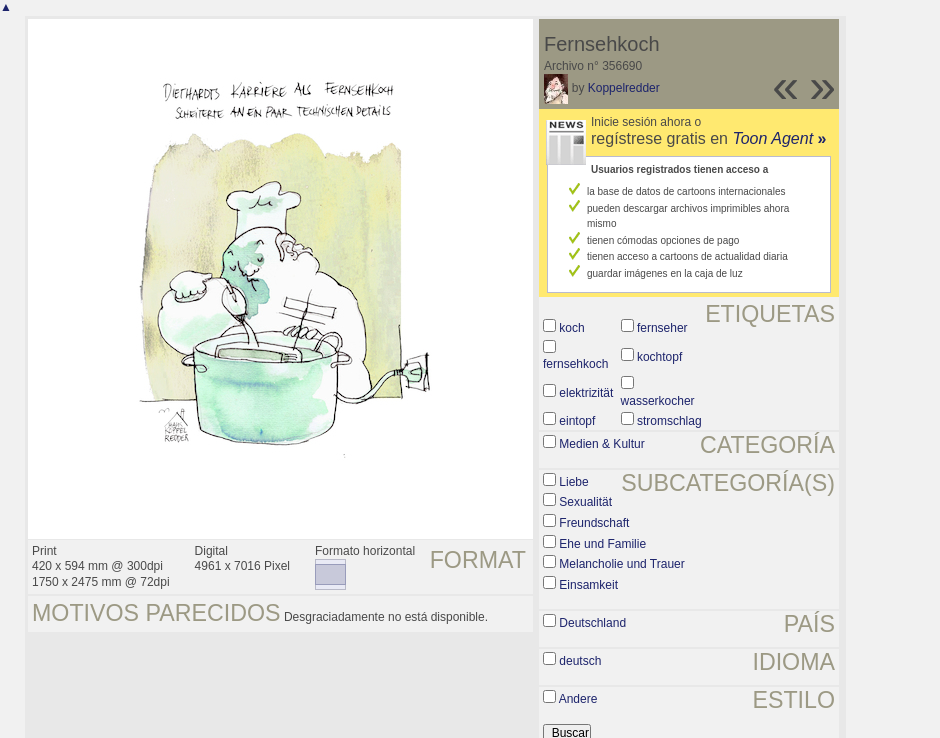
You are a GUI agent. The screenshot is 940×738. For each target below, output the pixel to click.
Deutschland (592, 623)
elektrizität (586, 393)
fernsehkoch (575, 364)
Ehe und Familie (602, 544)
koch (571, 328)
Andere (578, 699)
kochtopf (659, 357)
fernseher (662, 328)
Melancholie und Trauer (621, 564)
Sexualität (585, 502)
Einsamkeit (588, 585)
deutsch (580, 661)
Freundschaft (594, 523)
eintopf (577, 421)
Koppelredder (624, 88)
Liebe (573, 482)
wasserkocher (658, 401)
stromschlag (669, 421)
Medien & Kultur (601, 444)
